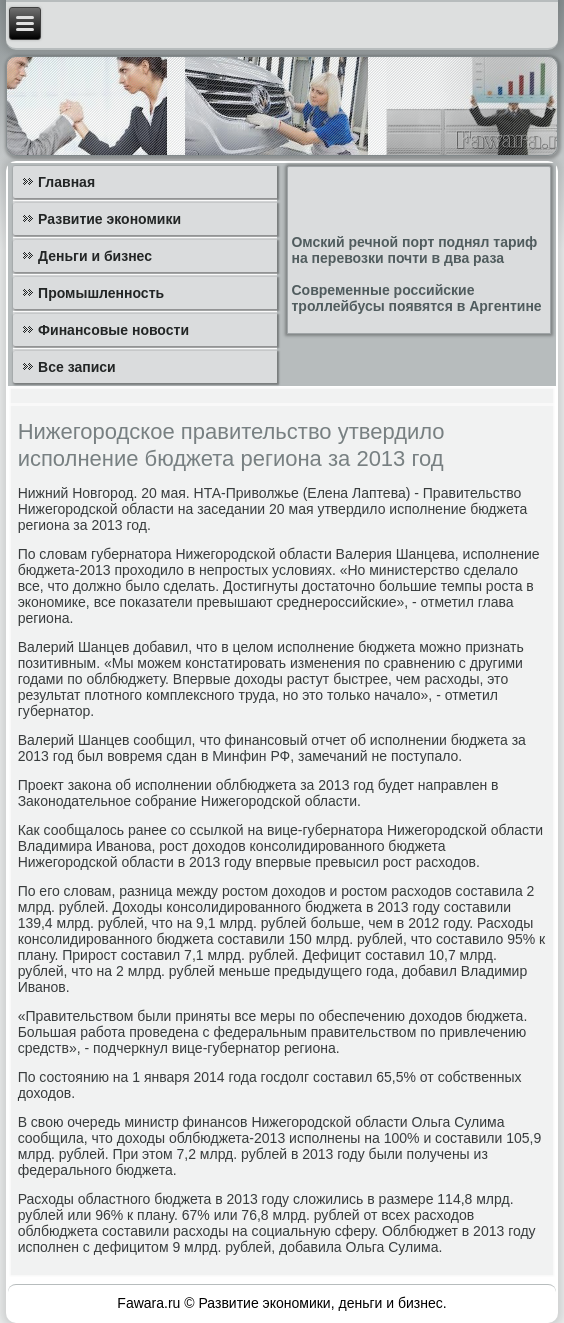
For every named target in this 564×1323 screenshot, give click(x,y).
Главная (66, 182)
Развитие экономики (109, 219)
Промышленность (101, 293)
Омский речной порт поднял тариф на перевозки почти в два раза (414, 250)
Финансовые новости (113, 330)
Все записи (77, 367)
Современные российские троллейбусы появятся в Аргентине (416, 298)
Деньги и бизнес (95, 256)
